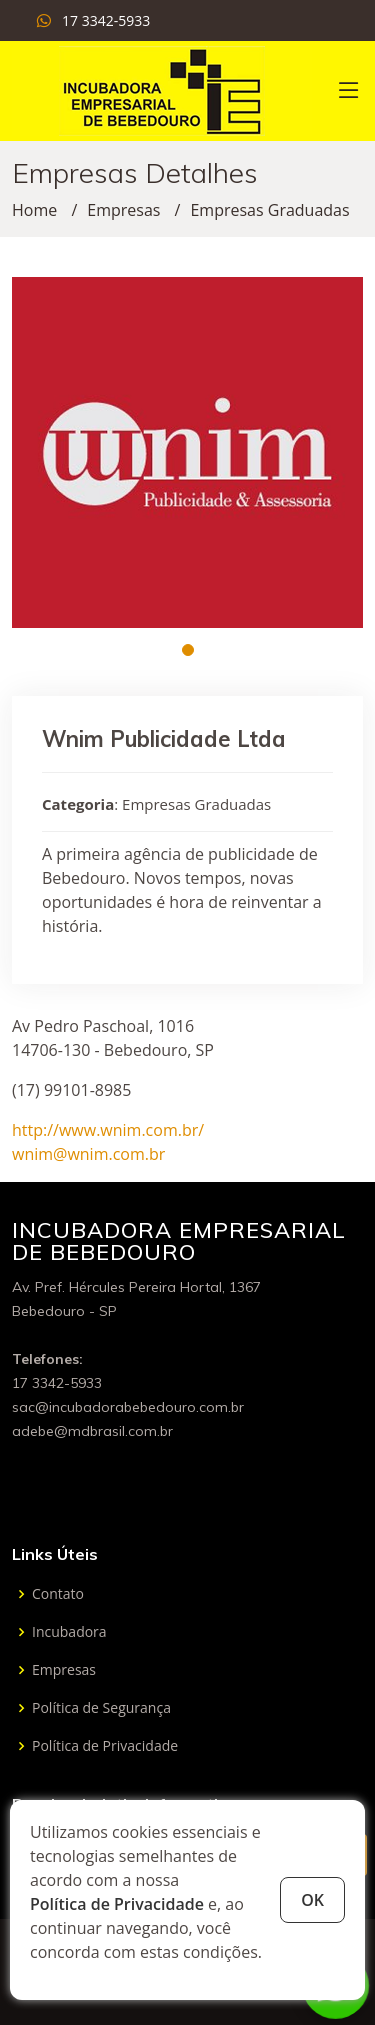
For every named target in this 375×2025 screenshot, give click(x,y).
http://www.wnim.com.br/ (108, 1130)
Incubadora (69, 1632)
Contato (58, 1594)
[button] (188, 650)
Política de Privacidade (117, 1904)
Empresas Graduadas (269, 210)
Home (34, 210)
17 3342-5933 (106, 20)
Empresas (123, 210)
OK (312, 1900)
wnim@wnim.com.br (88, 1154)
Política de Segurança (101, 1708)
